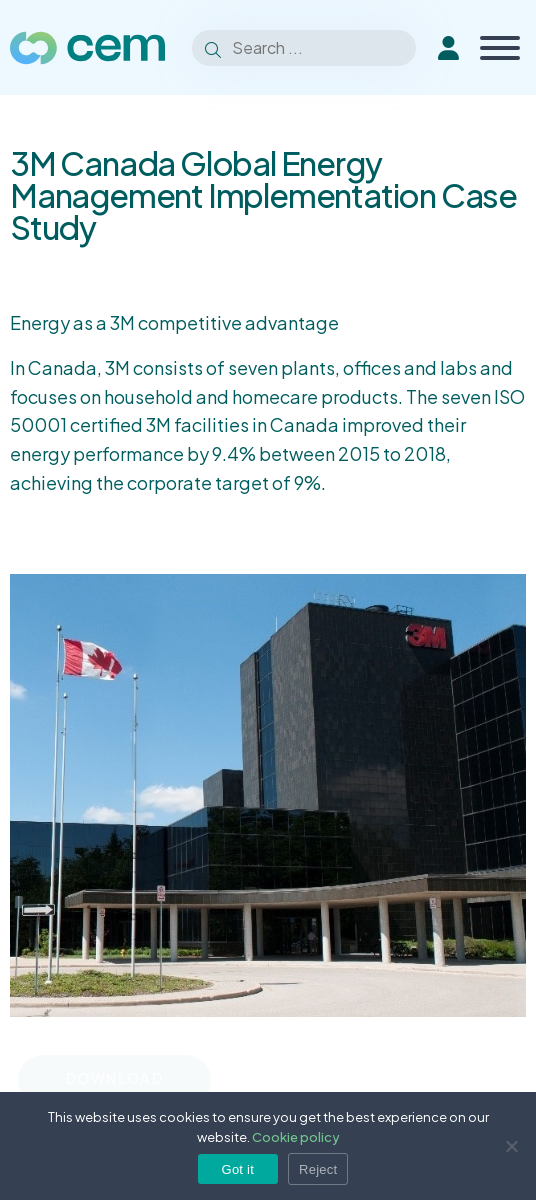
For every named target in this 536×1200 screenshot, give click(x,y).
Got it (238, 1169)
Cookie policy (296, 1137)
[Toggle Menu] (500, 48)
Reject (318, 1169)
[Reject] (511, 1146)
